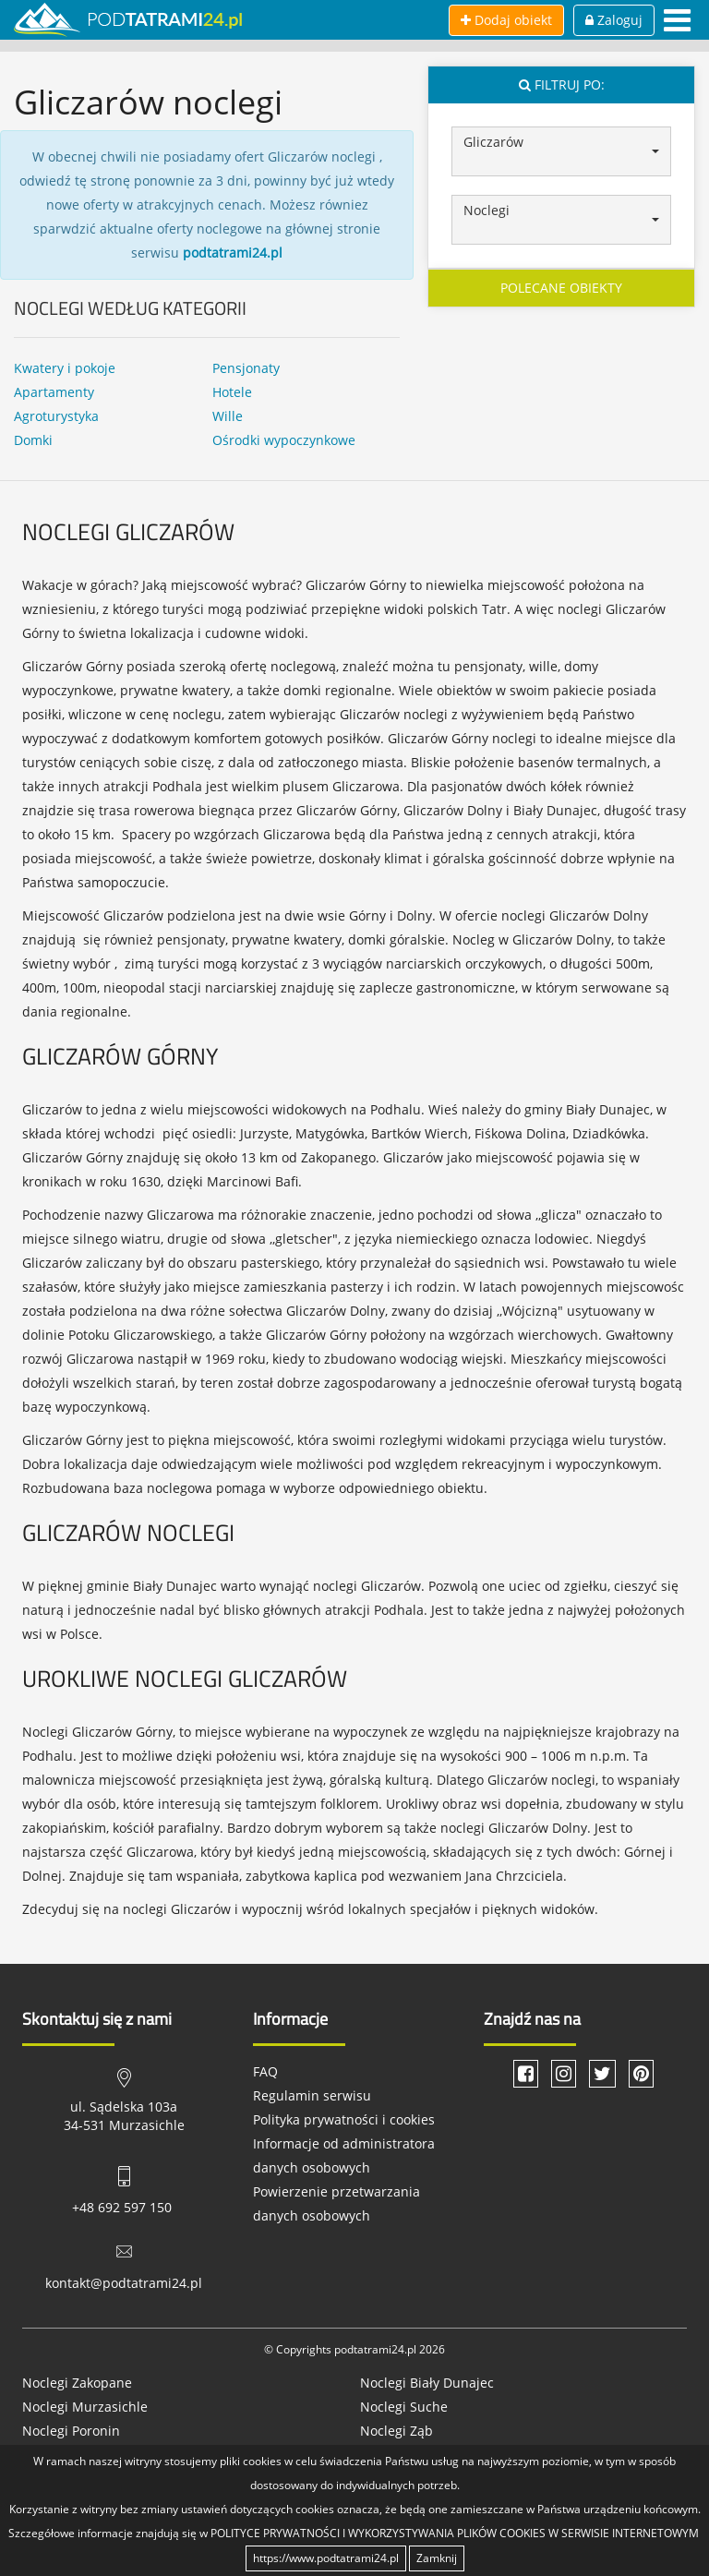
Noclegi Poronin (71, 2430)
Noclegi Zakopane (77, 2382)
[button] (561, 151)
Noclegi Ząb (396, 2430)
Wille (227, 416)
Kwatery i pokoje (64, 368)
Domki (33, 440)
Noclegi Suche (404, 2406)
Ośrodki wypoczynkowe (283, 440)
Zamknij (436, 2558)
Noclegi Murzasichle (85, 2406)
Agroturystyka (56, 416)
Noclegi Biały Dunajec (427, 2382)
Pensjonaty (246, 368)
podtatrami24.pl (232, 252)
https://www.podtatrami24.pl (326, 2558)
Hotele (232, 392)
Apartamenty (54, 392)
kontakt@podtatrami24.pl (123, 2283)
